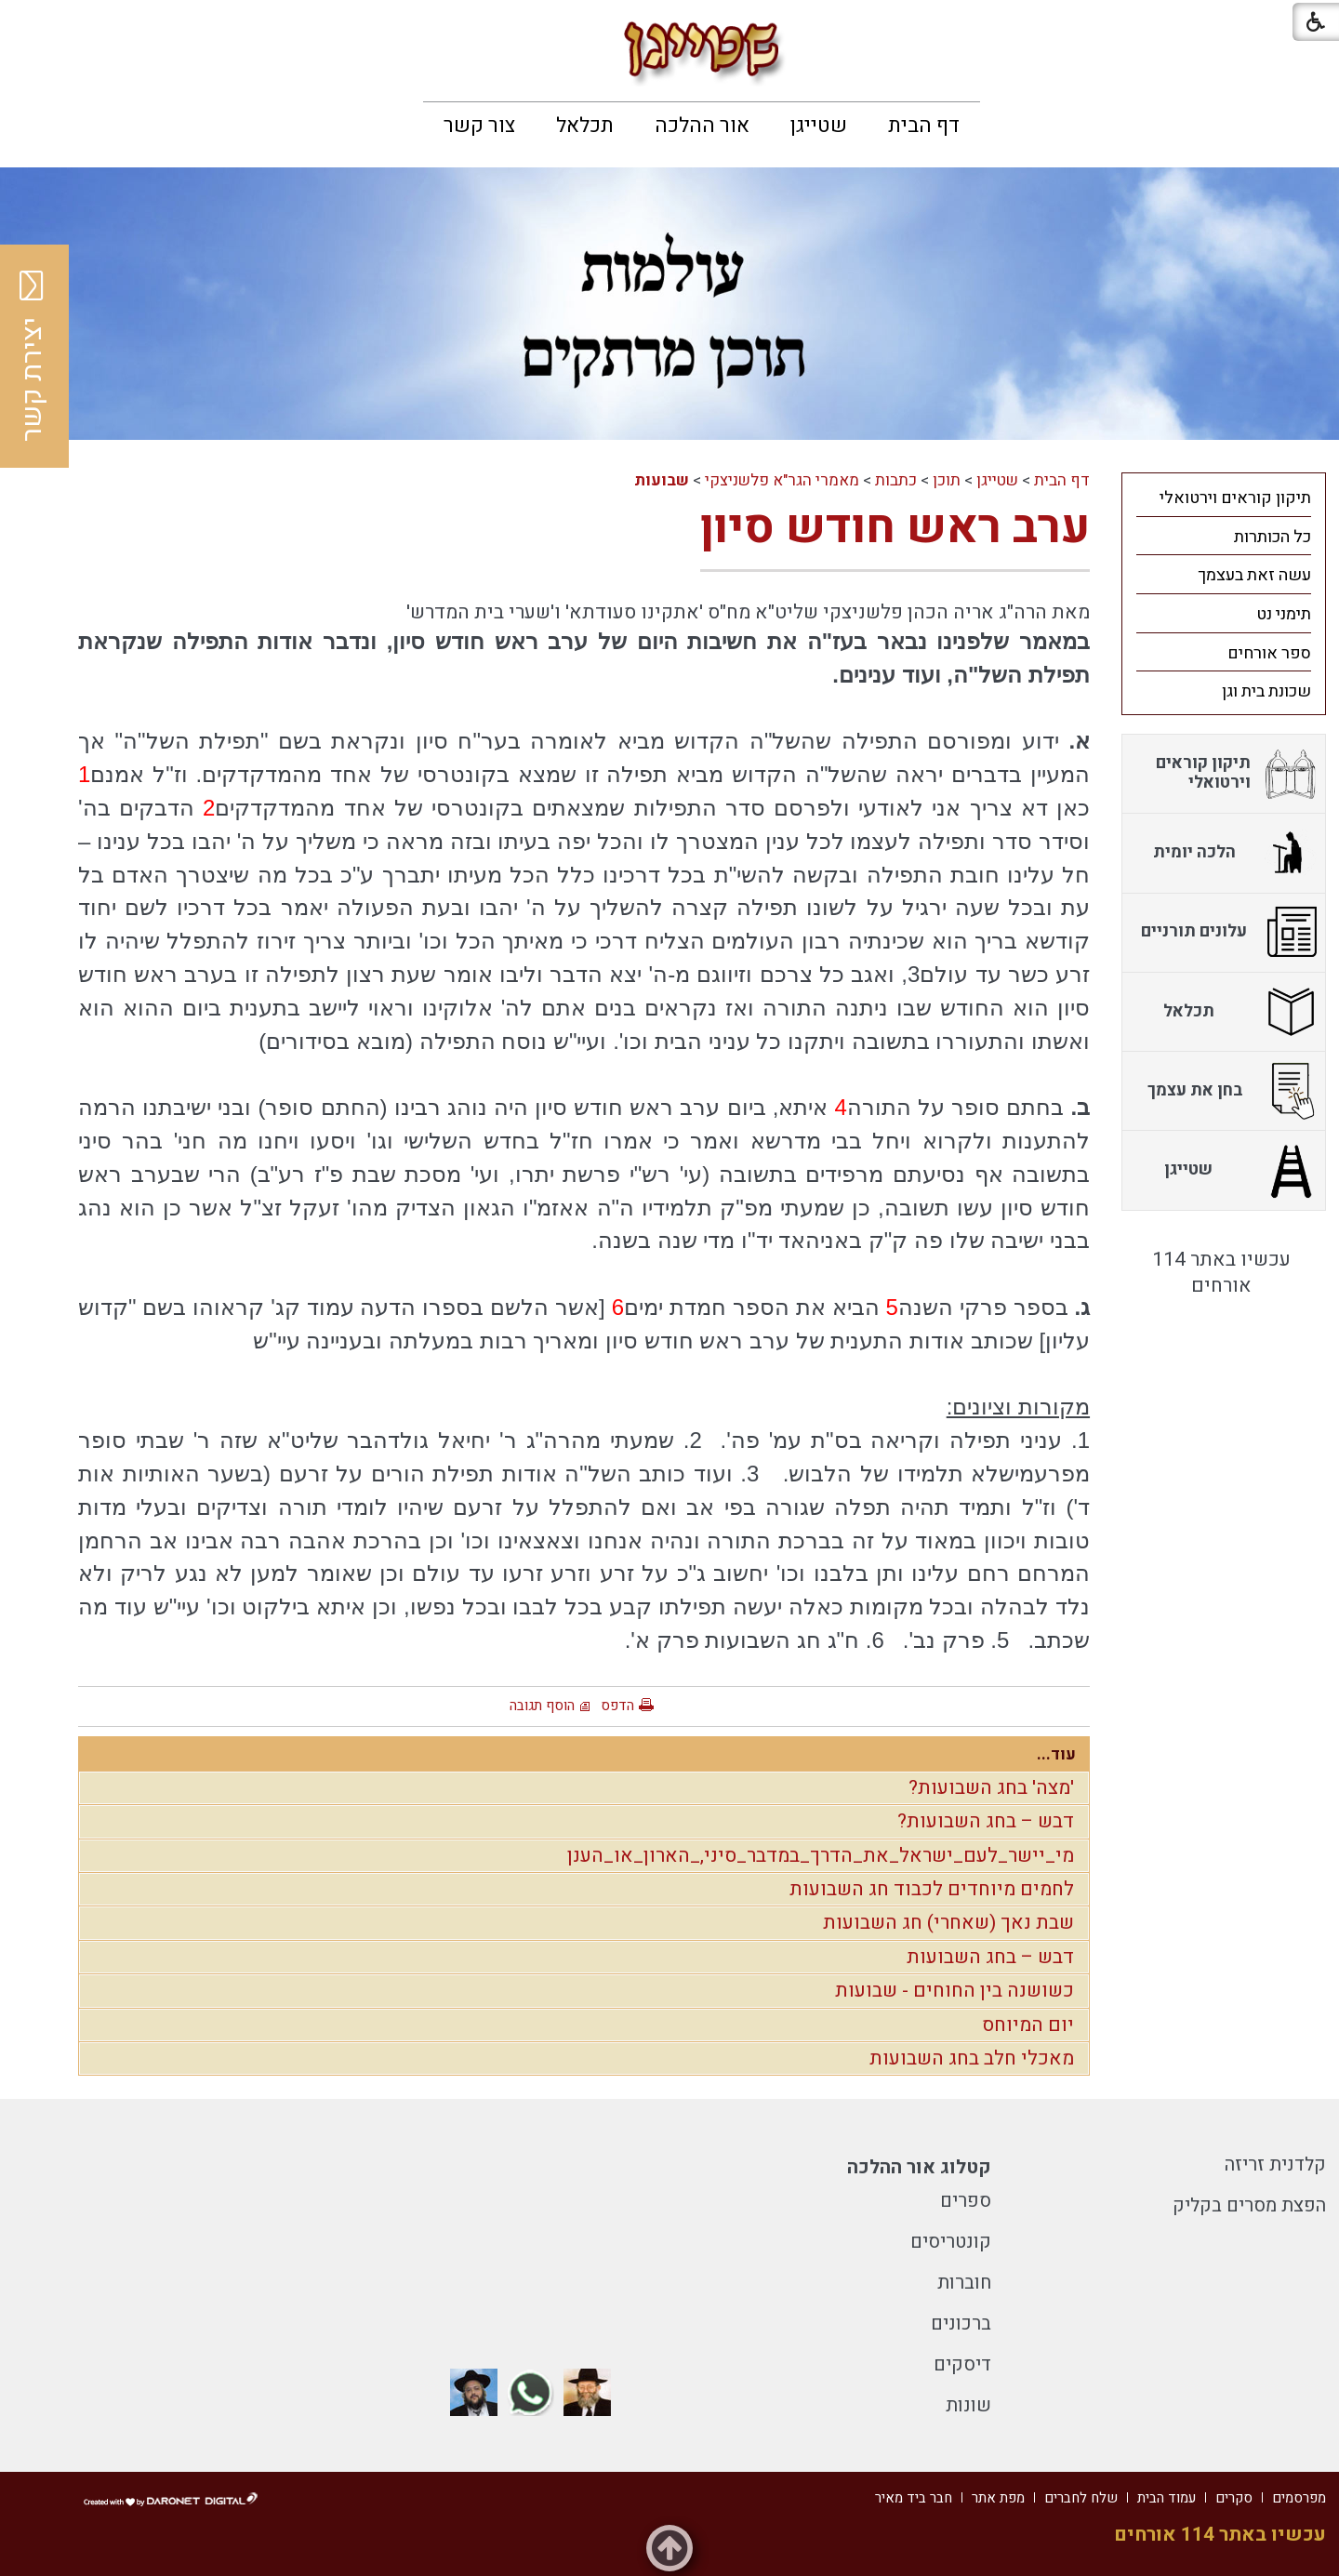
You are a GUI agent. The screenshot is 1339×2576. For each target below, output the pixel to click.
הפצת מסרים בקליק (1249, 2205)
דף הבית (924, 125)
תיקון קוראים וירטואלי (1235, 498)
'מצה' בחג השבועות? (991, 1787)
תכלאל (585, 125)
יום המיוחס (1028, 2025)
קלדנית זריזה (1275, 2164)
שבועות (661, 480)
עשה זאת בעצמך (1254, 575)
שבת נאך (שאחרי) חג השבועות (948, 1922)
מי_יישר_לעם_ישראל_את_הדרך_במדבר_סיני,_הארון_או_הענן (820, 1855)
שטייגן (818, 125)
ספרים (965, 2200)
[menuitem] (924, 125)
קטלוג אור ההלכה (919, 2167)
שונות (968, 2405)
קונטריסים (950, 2241)
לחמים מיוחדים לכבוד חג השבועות (931, 1889)
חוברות (964, 2282)
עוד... (1056, 1754)
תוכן (947, 480)
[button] (30, 27)
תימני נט (1283, 614)
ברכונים (961, 2323)
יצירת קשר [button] (32, 356)
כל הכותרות (1272, 537)
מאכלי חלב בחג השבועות (971, 2058)
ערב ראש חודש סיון (895, 528)
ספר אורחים (1269, 653)
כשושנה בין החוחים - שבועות (954, 1990)
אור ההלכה (702, 125)
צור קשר (479, 125)
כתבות (896, 480)
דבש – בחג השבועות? (985, 1821)
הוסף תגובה (542, 1705)
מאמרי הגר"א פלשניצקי (782, 480)
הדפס (617, 1705)
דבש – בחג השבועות (990, 1957)
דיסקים (962, 2364)
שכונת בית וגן (1266, 691)
